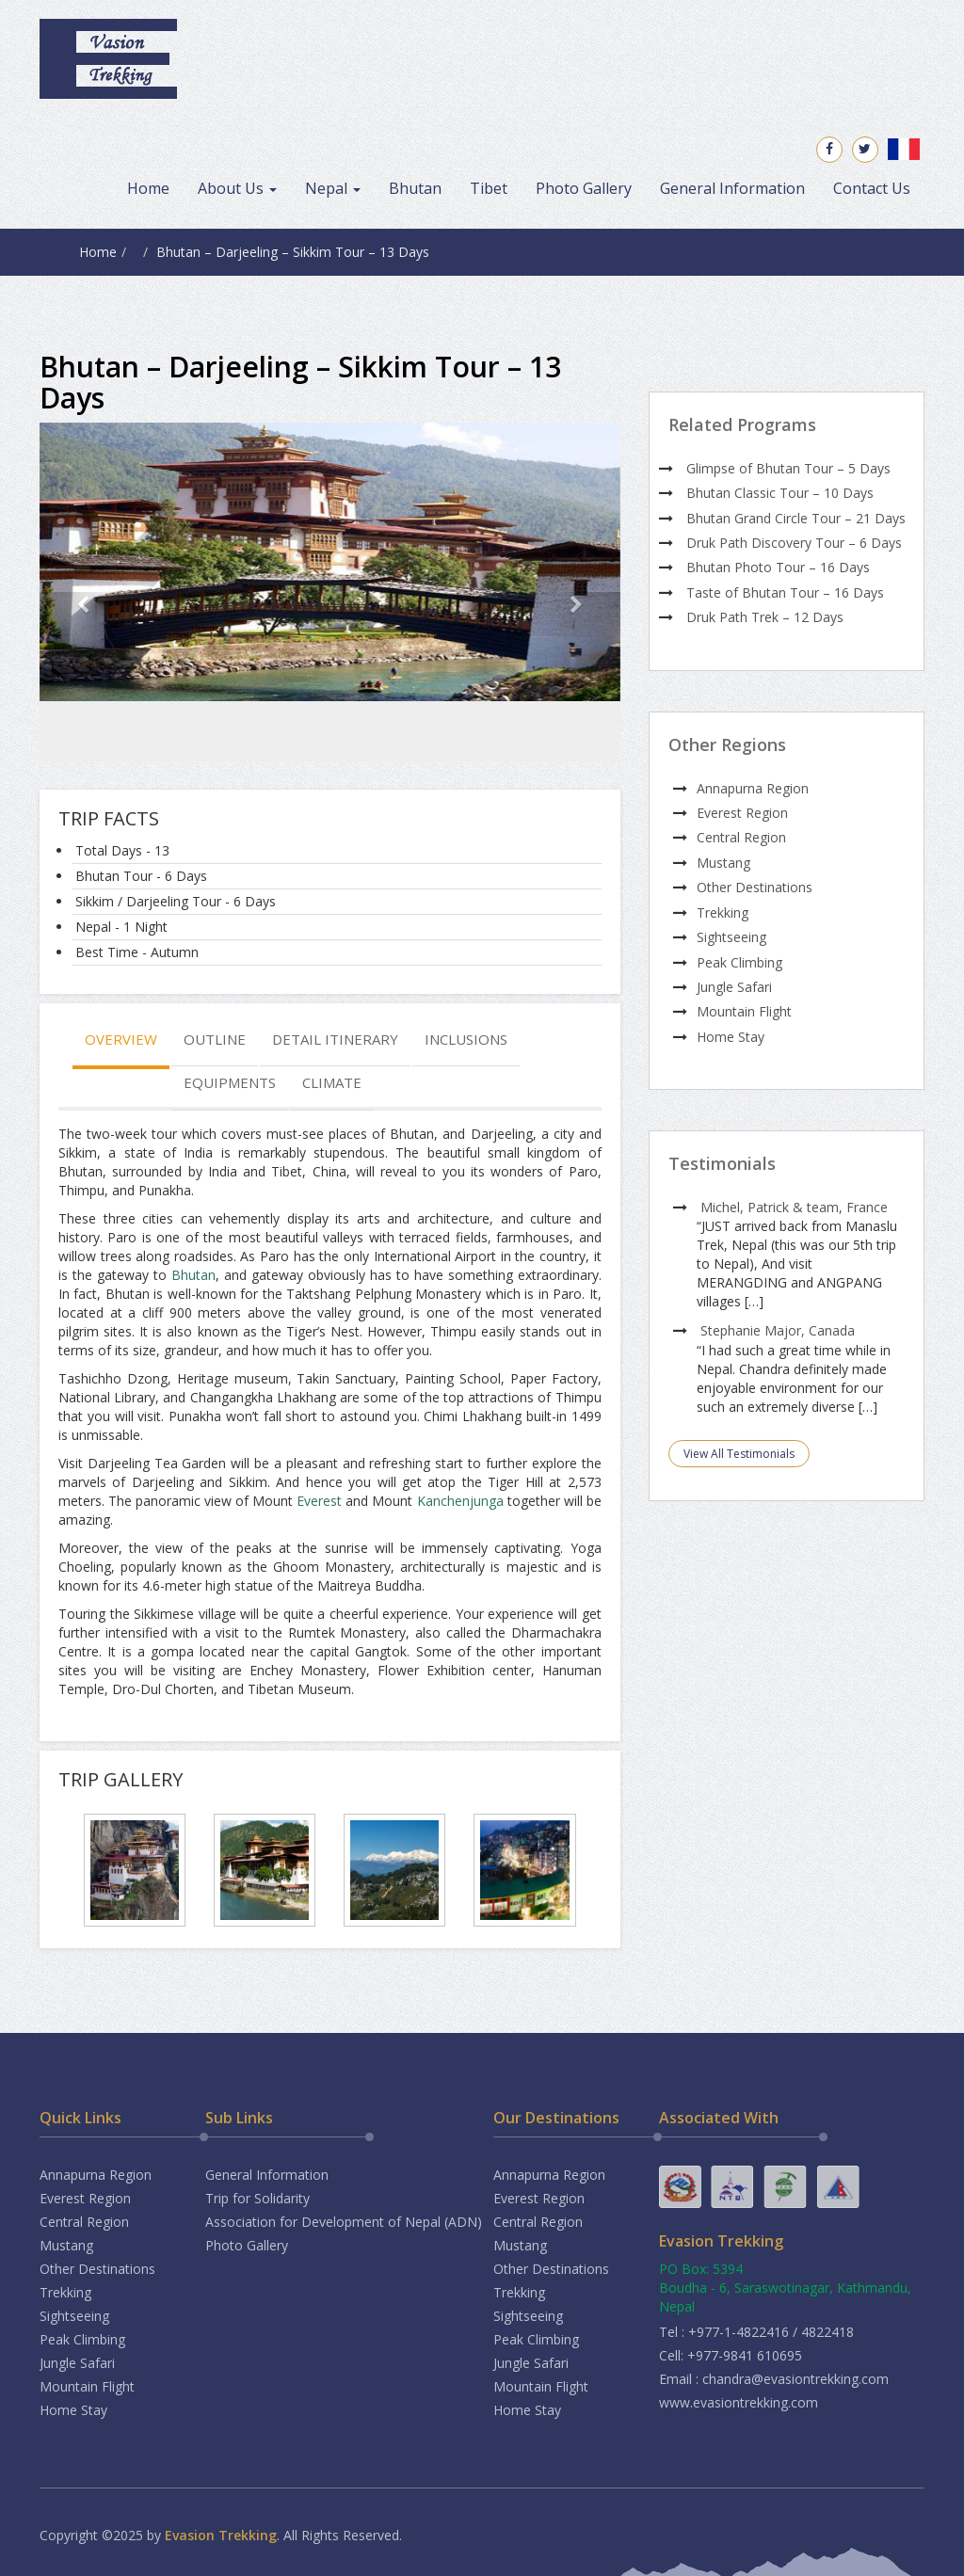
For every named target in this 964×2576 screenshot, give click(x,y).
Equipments (230, 1082)
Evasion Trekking (221, 2535)
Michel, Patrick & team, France (794, 1207)
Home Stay (730, 1037)
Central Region (741, 837)
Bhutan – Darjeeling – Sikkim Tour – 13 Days (292, 252)
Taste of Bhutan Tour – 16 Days (785, 592)
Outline (215, 1039)
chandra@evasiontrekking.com (795, 2379)
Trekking (722, 912)
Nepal (333, 188)
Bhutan (415, 188)
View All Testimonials (739, 1454)
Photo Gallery (584, 188)
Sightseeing (731, 937)
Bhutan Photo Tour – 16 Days (778, 567)
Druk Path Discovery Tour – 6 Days (794, 543)
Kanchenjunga (460, 1501)
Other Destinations (754, 887)
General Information (732, 188)
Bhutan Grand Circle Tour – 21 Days (796, 518)
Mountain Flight (744, 1011)
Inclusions (466, 1039)
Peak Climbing (739, 962)
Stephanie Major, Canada (777, 1330)
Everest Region (742, 813)
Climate (332, 1082)
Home (148, 188)
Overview (121, 1039)
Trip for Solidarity (257, 2198)
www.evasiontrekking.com (738, 2402)
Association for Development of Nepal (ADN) (343, 2222)
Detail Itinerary (335, 1039)
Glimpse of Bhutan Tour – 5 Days (788, 468)
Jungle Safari (734, 987)
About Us (237, 188)
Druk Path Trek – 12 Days (765, 617)
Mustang (723, 863)
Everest (319, 1501)
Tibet (488, 188)
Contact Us (871, 188)
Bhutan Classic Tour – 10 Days (780, 493)
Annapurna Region (753, 788)
